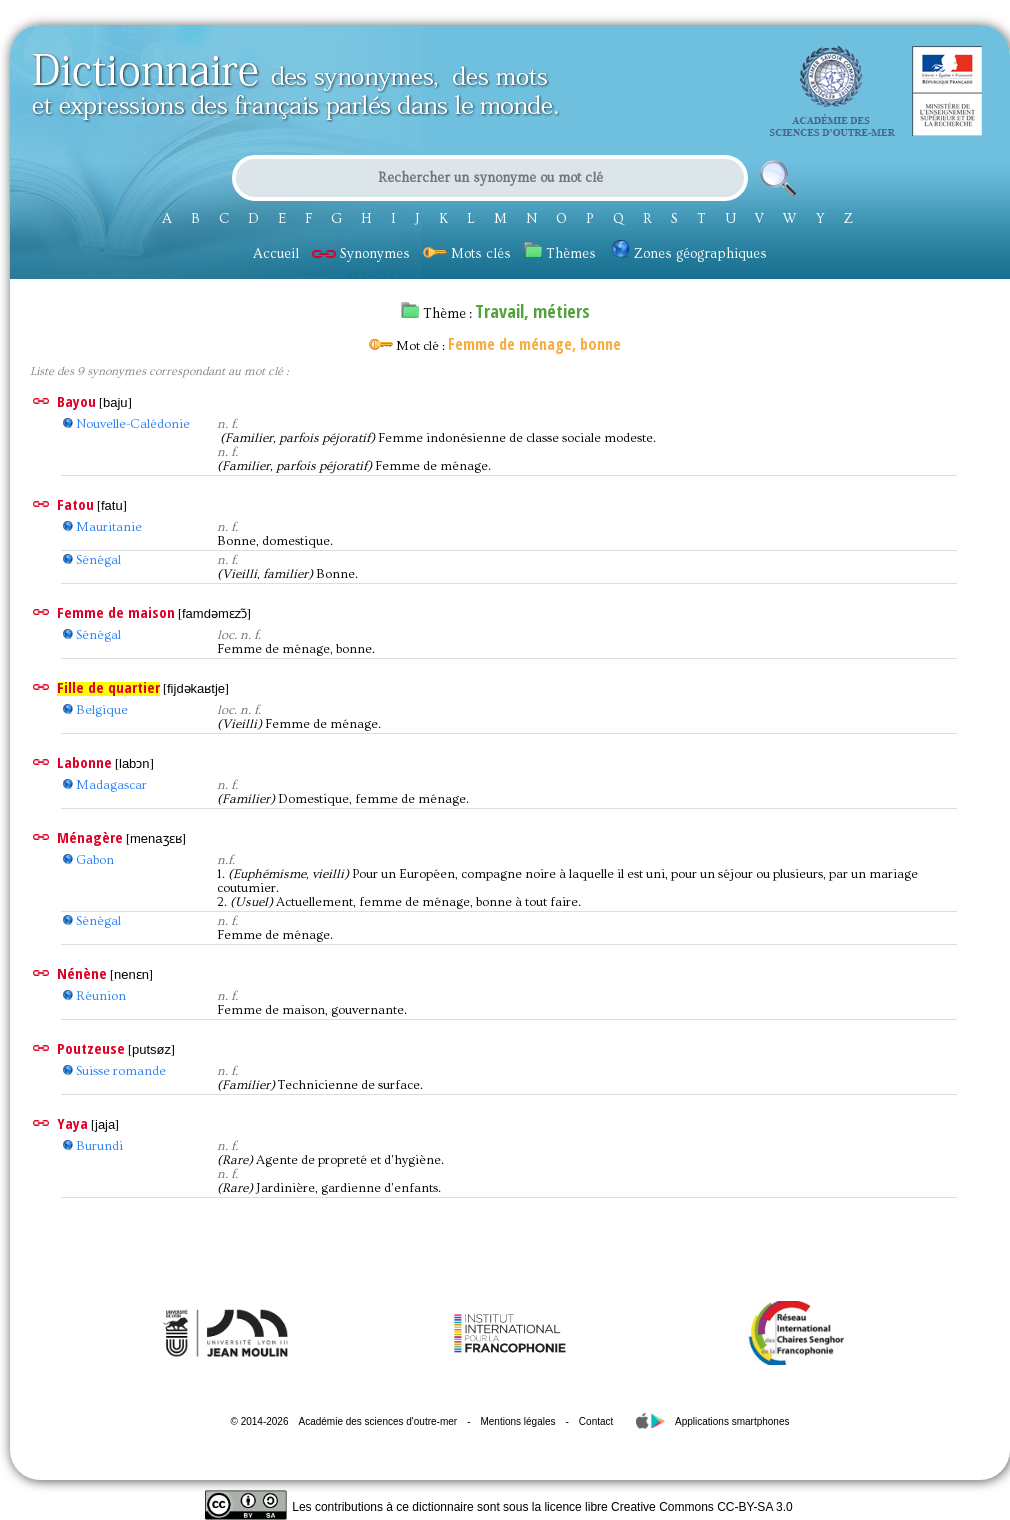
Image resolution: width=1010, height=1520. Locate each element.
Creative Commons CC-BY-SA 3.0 (702, 1507)
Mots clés (467, 254)
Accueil (276, 254)
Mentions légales (517, 1421)
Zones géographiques (689, 254)
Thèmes (560, 254)
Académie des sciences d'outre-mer (377, 1421)
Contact (596, 1421)
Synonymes (361, 254)
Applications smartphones (732, 1421)
